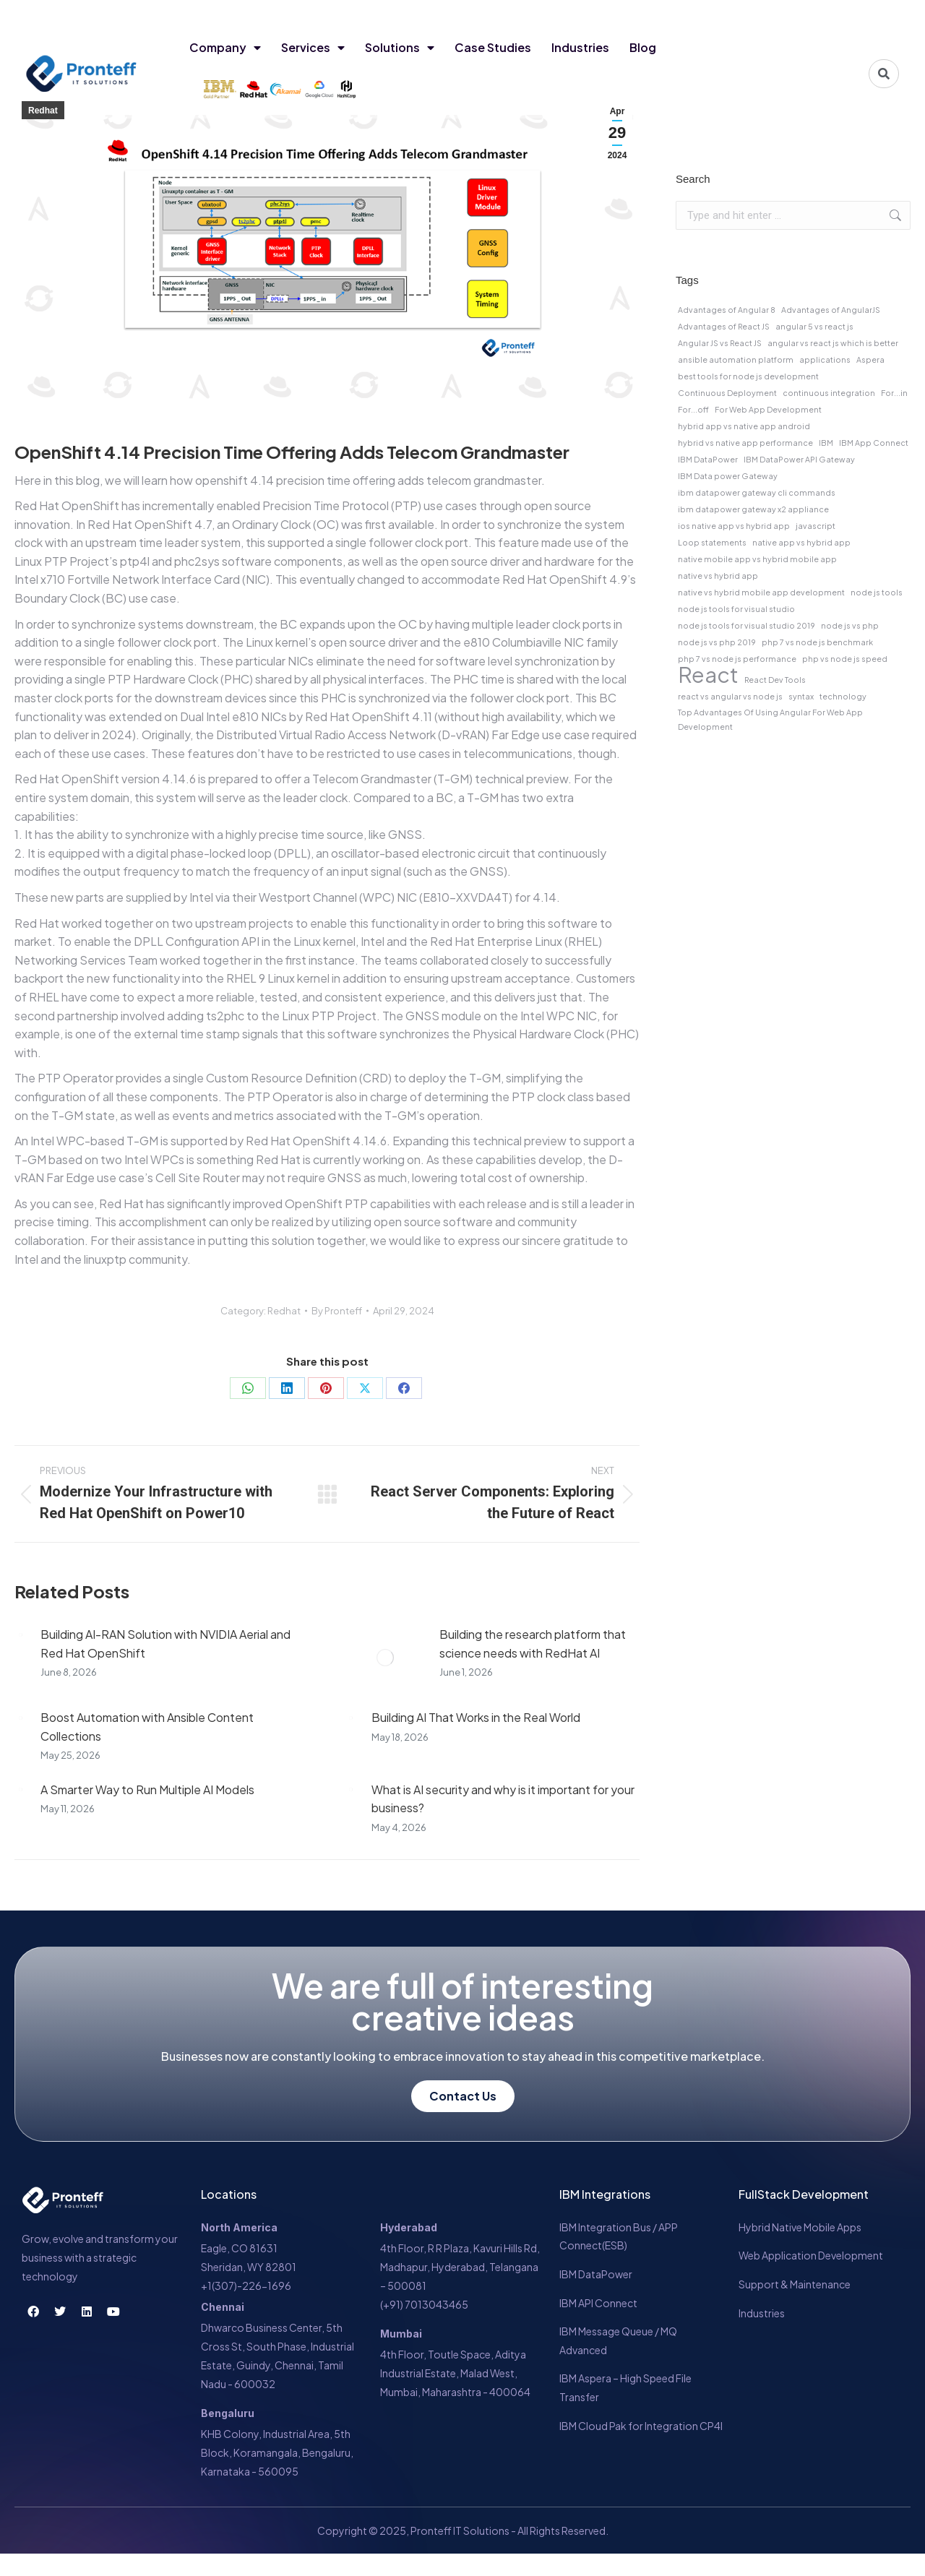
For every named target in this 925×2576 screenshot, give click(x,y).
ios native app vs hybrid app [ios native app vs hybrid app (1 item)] (734, 525)
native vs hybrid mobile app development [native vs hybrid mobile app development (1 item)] (761, 592)
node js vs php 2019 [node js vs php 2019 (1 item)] (717, 642)
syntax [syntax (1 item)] (801, 696)
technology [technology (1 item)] (842, 696)
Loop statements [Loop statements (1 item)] (712, 542)
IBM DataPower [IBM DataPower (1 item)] (708, 459)
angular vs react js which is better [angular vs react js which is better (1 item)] (832, 343)
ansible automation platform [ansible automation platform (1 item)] (735, 359)
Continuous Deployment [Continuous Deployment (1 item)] (727, 392)
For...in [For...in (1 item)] (894, 392)
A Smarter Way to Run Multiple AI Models (147, 1789)
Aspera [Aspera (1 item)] (870, 359)
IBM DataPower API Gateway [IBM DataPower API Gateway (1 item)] (799, 459)
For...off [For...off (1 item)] (693, 409)
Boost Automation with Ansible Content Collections (147, 1727)
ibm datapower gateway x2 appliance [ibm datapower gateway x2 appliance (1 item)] (753, 509)
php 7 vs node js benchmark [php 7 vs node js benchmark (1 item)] (817, 642)
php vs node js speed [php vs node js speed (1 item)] (844, 658)
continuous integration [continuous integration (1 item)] (829, 392)
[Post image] (20, 1634)
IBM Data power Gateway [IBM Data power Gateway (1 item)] (728, 476)
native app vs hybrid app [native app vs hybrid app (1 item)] (801, 542)
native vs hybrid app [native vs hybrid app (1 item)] (718, 575)
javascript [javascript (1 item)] (815, 525)
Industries (580, 47)
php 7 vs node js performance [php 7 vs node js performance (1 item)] (737, 658)
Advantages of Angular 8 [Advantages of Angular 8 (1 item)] (726, 309)
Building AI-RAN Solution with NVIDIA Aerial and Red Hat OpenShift (165, 1643)
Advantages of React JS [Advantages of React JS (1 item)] (724, 326)
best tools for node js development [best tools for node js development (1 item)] (748, 376)
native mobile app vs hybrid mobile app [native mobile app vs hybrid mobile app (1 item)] (757, 559)
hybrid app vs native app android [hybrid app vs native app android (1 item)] (744, 426)
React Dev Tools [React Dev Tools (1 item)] (775, 679)
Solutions (399, 48)
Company (225, 48)
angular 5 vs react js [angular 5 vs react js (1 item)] (814, 326)
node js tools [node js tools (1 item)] (877, 592)
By (336, 1311)
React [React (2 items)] (708, 675)
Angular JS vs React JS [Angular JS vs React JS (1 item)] (720, 343)
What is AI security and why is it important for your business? (502, 1799)
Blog (642, 47)
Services (313, 48)
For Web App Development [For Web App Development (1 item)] (768, 409)
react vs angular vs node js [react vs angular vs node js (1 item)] (730, 696)
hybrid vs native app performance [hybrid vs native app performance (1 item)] (745, 442)
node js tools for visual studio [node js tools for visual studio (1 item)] (736, 608)
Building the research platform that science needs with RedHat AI (532, 1643)
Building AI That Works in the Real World (475, 1717)
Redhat (43, 110)
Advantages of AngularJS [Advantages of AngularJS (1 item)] (830, 309)
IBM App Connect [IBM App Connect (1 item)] (873, 442)
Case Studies (493, 47)
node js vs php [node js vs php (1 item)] (850, 625)
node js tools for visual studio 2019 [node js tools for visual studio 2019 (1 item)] (746, 625)
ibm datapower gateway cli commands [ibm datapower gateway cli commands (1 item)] (756, 492)
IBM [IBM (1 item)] (826, 442)
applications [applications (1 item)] (825, 359)
